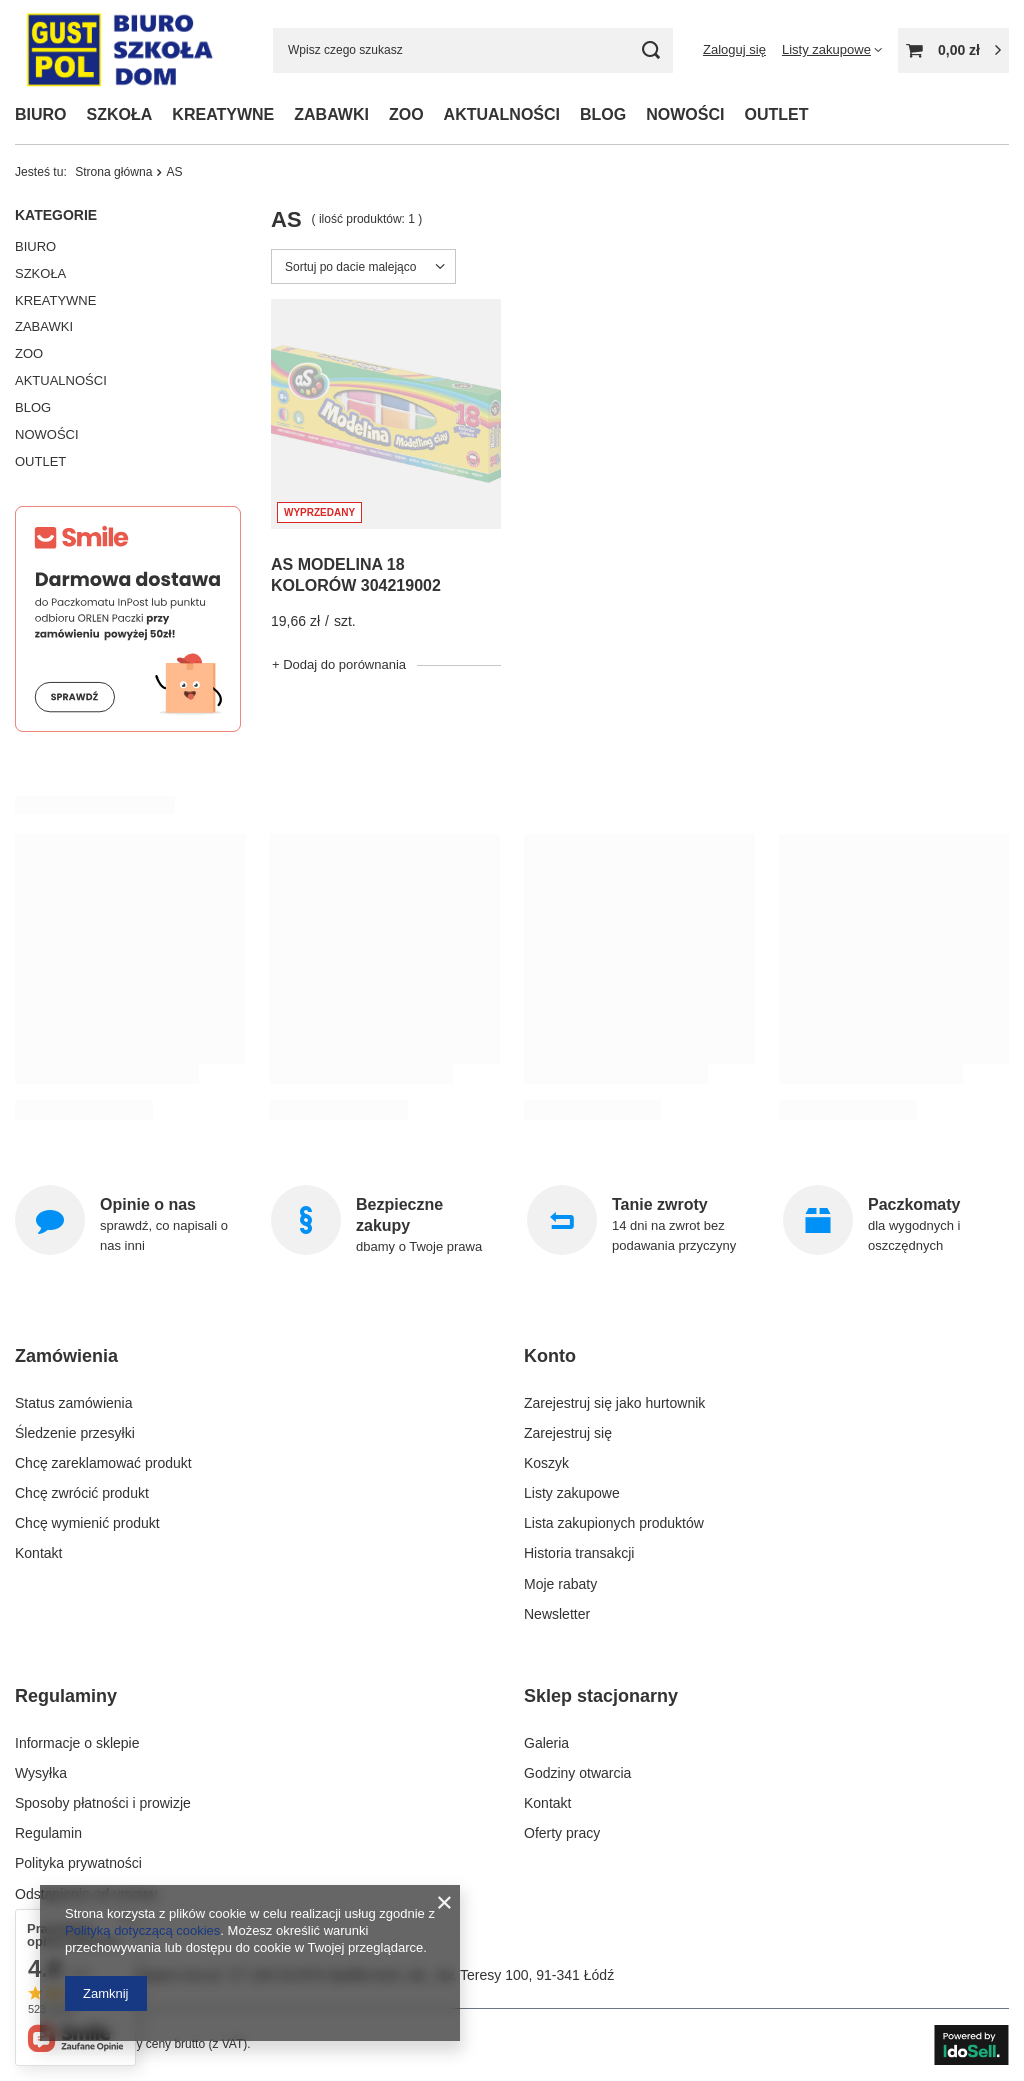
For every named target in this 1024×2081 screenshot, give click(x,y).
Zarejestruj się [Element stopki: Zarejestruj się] (568, 1433)
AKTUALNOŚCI (502, 114)
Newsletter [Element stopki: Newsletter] (557, 1614)
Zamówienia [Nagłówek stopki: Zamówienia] (66, 1356)
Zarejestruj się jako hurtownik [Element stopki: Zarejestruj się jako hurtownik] (614, 1403)
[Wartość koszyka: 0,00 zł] (953, 50)
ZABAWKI (331, 114)
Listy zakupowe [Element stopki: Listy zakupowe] (572, 1493)
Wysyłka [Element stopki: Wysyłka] (41, 1773)
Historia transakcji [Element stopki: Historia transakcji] (579, 1553)
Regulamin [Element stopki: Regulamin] (48, 1833)
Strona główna (113, 172)
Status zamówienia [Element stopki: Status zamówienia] (74, 1403)
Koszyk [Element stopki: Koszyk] (546, 1463)
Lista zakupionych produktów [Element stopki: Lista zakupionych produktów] (614, 1523)
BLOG (603, 114)
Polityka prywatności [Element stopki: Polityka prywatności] (78, 1863)
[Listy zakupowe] (832, 49)
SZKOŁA (120, 114)
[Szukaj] (650, 50)
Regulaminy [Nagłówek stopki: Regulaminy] (66, 1696)
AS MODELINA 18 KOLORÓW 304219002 (356, 575)
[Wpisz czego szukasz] (473, 50)
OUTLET (776, 114)
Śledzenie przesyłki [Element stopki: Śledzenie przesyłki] (75, 1433)
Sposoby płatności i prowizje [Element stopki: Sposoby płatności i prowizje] (103, 1803)
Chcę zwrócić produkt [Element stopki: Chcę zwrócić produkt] (82, 1493)
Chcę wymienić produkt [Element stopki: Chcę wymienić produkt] (87, 1523)
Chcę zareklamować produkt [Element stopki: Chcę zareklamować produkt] (103, 1463)
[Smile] (128, 727)
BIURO (41, 114)
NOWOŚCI (685, 114)
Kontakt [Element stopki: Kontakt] (38, 1553)
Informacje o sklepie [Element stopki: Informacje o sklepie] (77, 1743)
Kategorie (56, 215)
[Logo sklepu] (119, 50)
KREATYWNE (223, 114)
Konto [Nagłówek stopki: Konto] (550, 1356)
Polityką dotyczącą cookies (142, 1930)
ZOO (406, 114)
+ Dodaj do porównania (339, 664)
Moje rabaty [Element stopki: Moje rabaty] (560, 1584)
